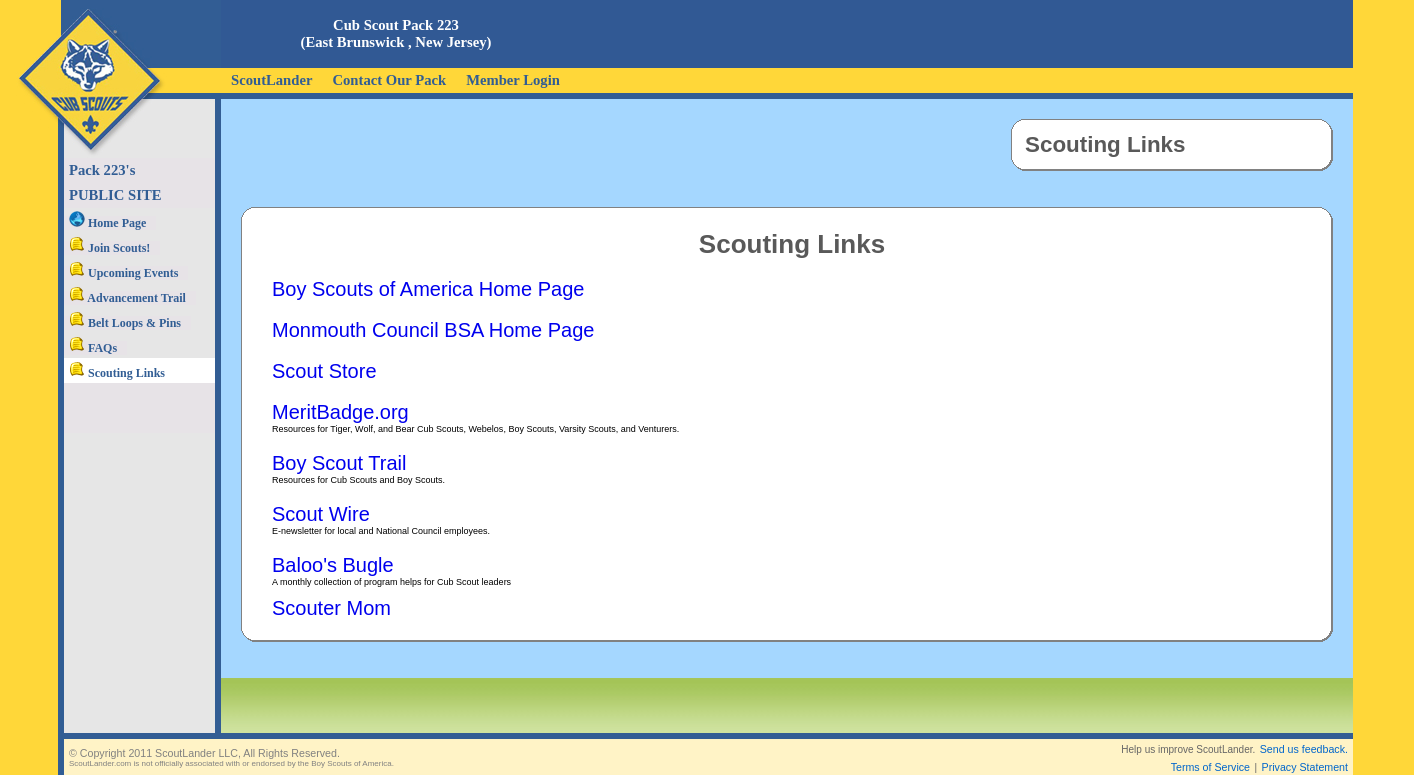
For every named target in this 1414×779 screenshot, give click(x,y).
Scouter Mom (331, 608)
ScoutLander (271, 80)
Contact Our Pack (389, 80)
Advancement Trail (127, 298)
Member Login (513, 80)
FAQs (93, 348)
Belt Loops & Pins (125, 323)
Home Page (107, 223)
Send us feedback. (1304, 733)
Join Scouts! (109, 248)
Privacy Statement (1305, 751)
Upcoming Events (123, 273)
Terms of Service (1210, 751)
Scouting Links (117, 373)
